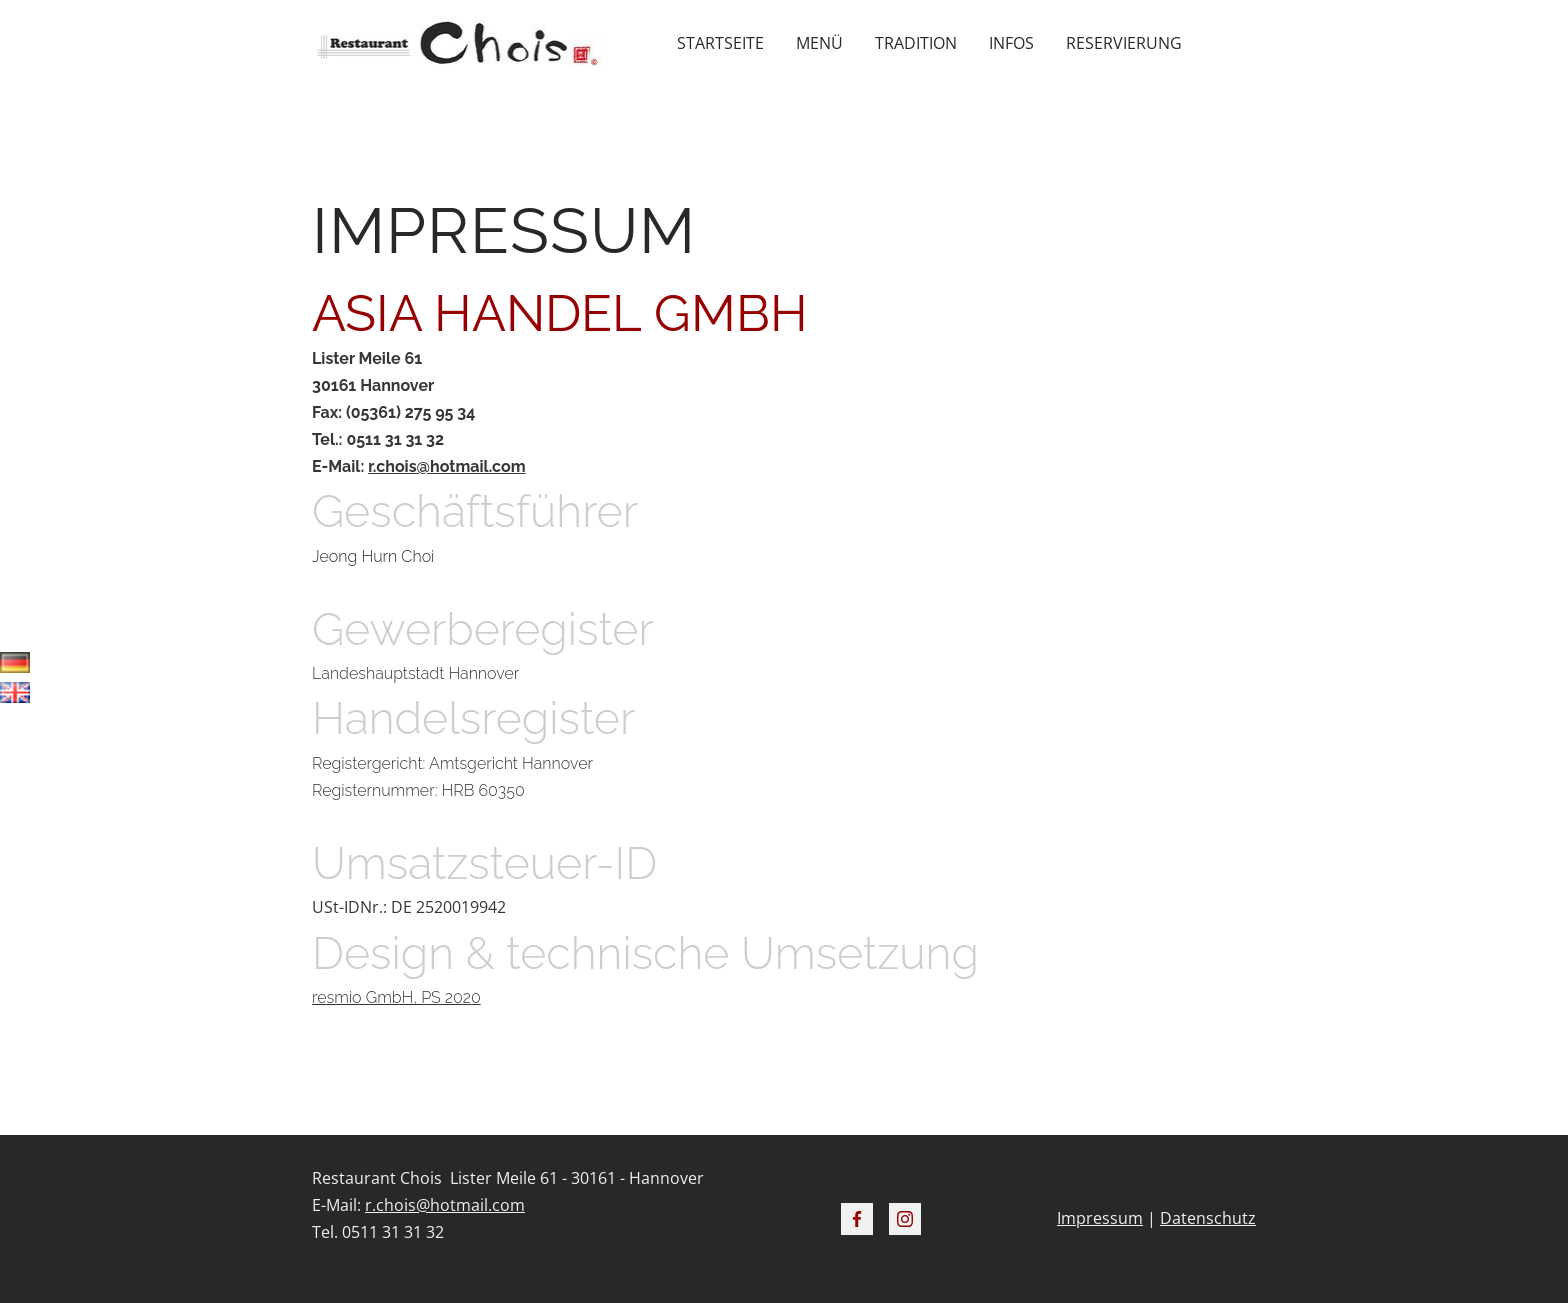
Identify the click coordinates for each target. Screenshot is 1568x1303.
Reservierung (1124, 43)
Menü (819, 43)
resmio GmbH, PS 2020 (396, 997)
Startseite (720, 43)
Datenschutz (1208, 1218)
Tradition (916, 43)
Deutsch (15, 667)
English (15, 697)
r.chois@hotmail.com (446, 466)
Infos (1011, 43)
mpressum (1102, 1218)
